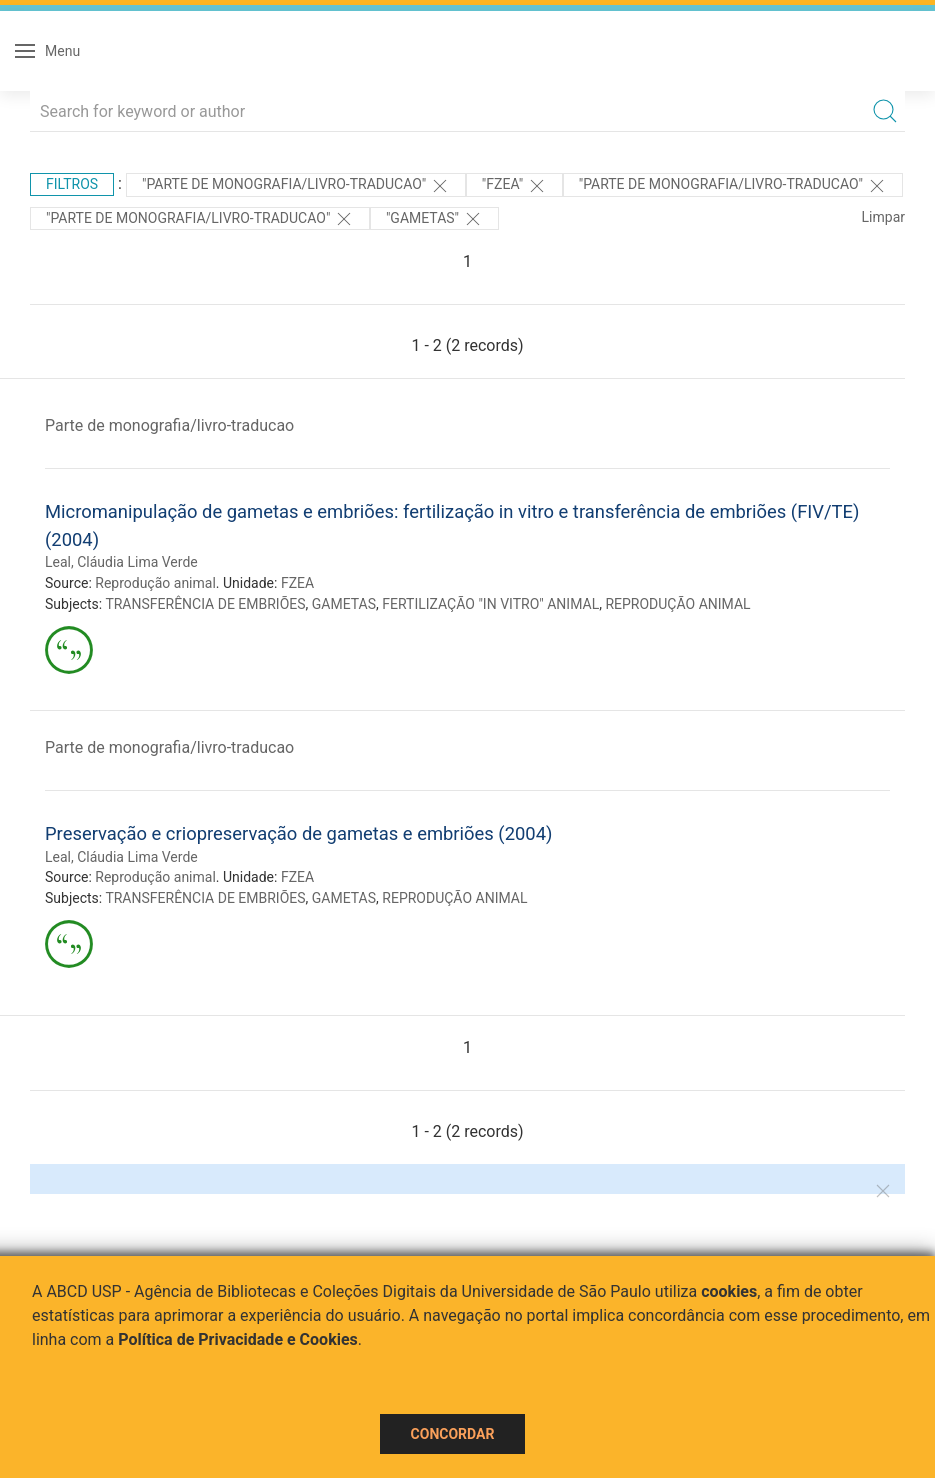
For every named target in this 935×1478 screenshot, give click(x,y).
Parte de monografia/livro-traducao (169, 425)
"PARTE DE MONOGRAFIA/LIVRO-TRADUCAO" (296, 186)
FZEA (297, 583)
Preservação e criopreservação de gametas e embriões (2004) (298, 833)
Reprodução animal (155, 583)
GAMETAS (344, 604)
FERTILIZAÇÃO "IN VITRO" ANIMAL (490, 604)
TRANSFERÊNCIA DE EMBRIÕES (205, 604)
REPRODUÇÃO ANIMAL (677, 604)
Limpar (883, 217)
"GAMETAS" (434, 219)
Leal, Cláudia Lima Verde (121, 562)
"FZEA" (514, 186)
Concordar (453, 1434)
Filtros (72, 184)
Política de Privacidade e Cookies (238, 1339)
